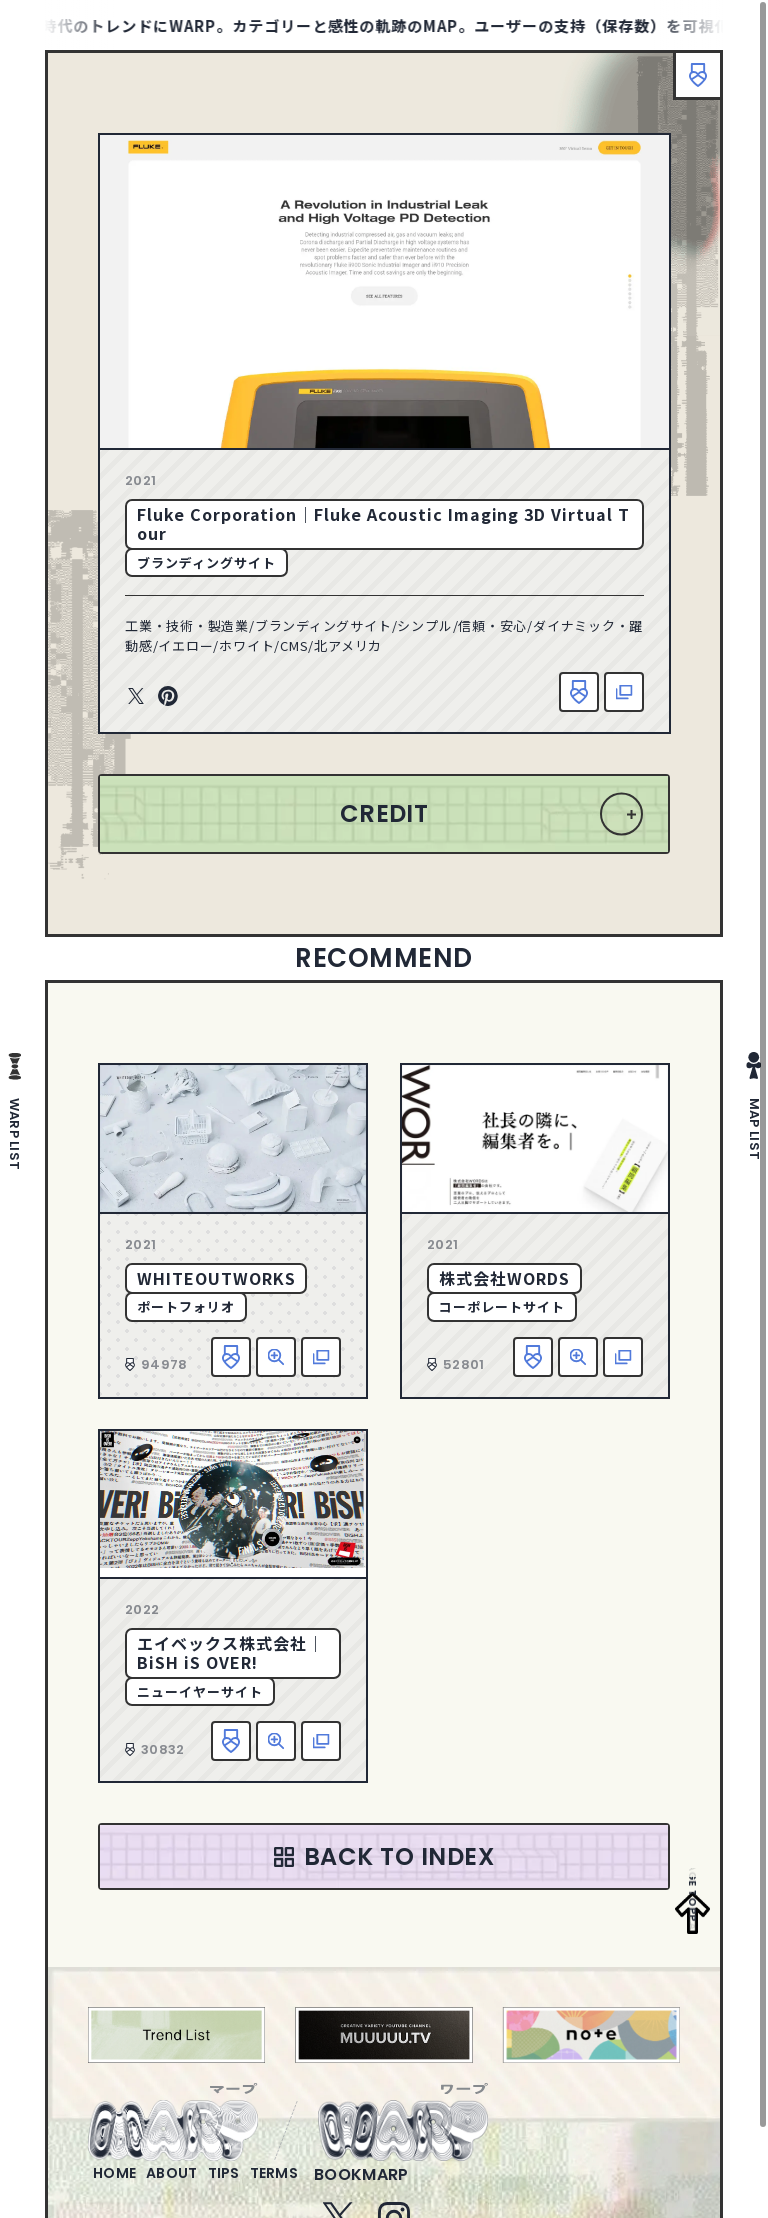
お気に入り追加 (579, 692)
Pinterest (168, 697)
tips (264, 2186)
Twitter (136, 697)
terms (331, 2186)
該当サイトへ (624, 692)
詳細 (276, 1357)
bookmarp (427, 2186)
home (122, 2186)
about (196, 2186)
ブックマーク (688, 85)
